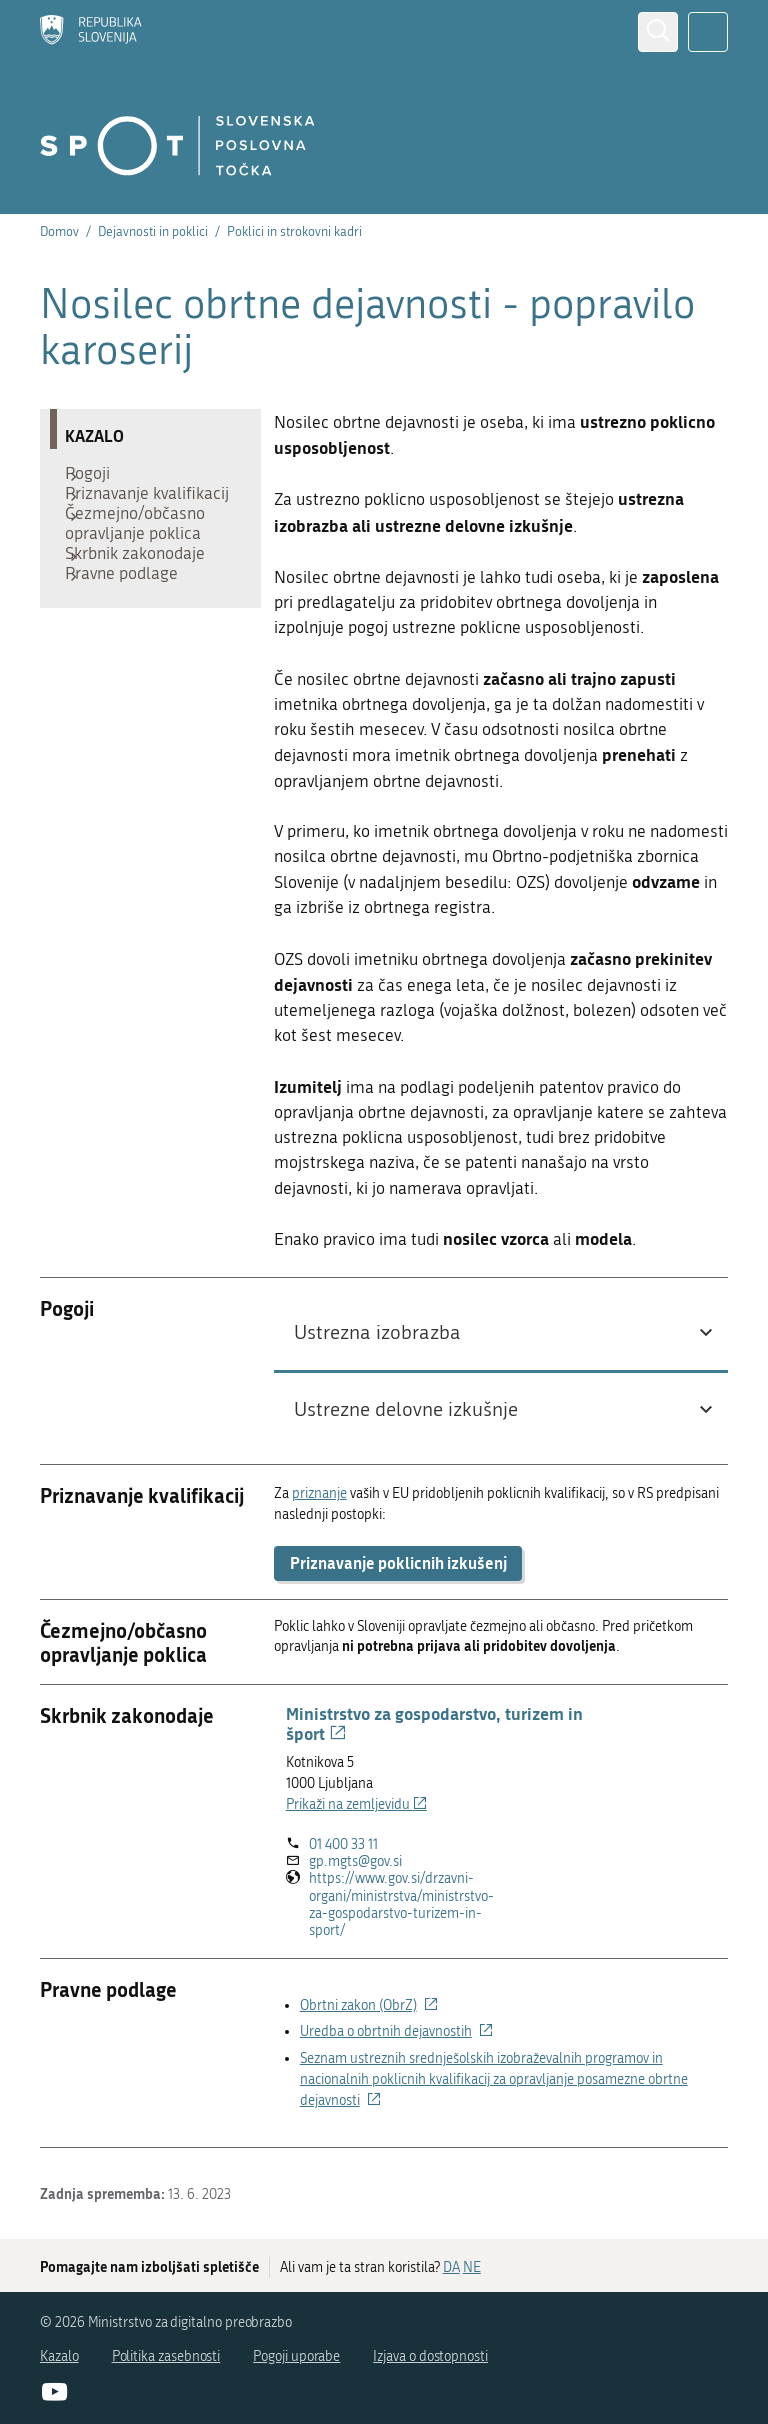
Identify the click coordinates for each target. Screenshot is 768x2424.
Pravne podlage (131, 638)
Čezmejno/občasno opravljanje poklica (145, 568)
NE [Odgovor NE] (472, 2267)
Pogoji (97, 478)
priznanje (319, 1493)
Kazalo (59, 2356)
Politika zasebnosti (166, 2356)
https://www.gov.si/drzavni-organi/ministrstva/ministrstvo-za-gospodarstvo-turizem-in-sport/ (401, 1904)
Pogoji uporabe (296, 2356)
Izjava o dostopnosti (430, 2356)
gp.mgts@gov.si (355, 1861)
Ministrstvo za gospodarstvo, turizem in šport (434, 1723)
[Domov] (91, 32)
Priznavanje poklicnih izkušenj (398, 1562)
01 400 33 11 (343, 1844)
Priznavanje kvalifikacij (117, 518)
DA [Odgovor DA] (451, 2267)
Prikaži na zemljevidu (356, 1804)
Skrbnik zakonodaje (145, 608)
